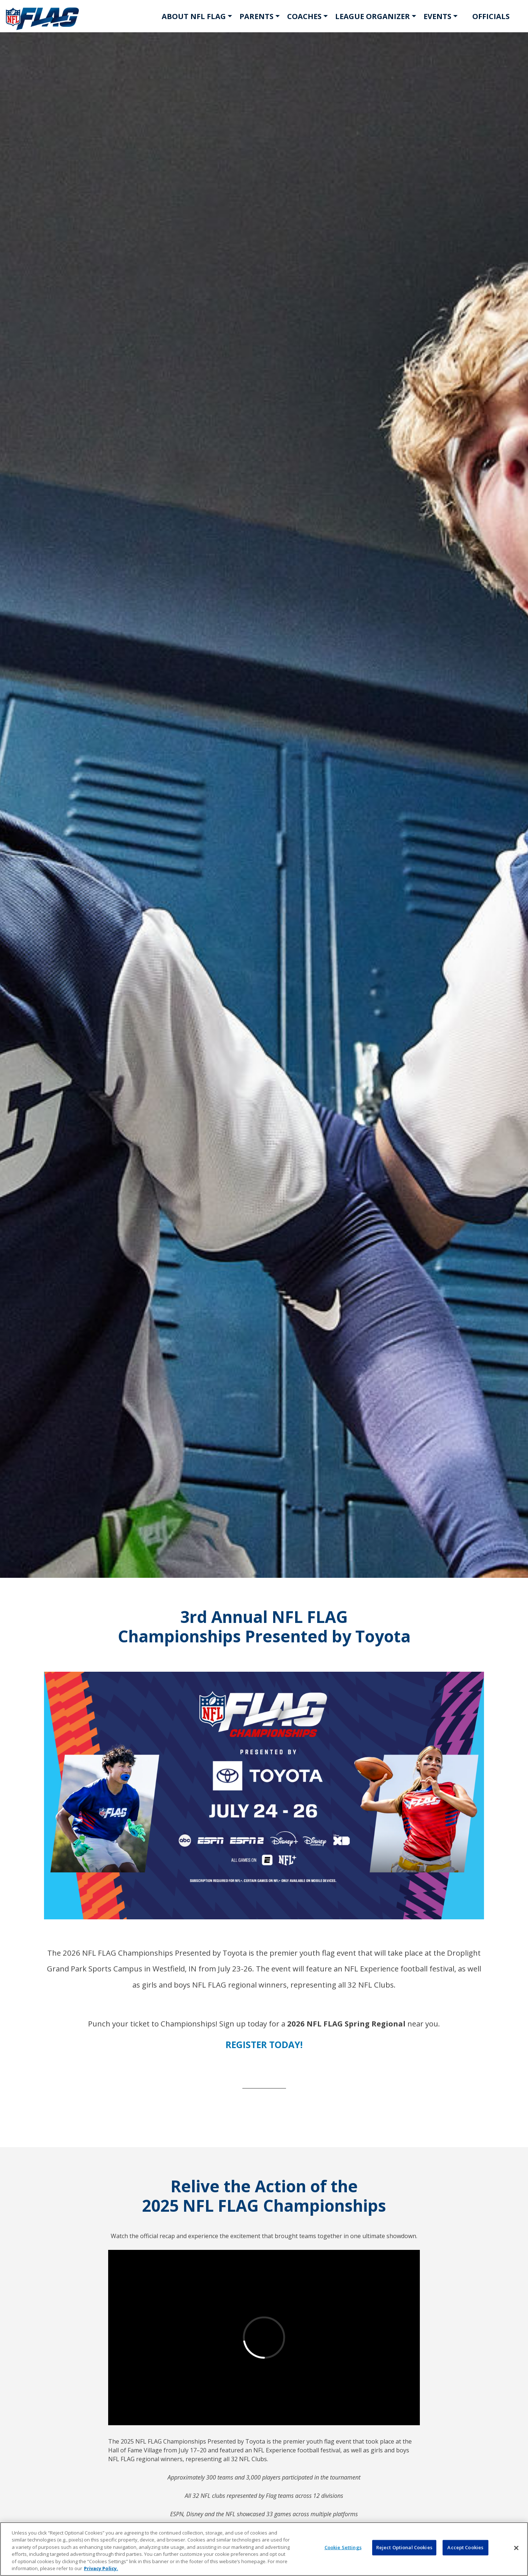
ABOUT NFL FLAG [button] (194, 16)
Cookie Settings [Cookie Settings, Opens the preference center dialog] (343, 2547)
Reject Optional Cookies (404, 2547)
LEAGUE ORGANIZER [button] (372, 16)
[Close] (516, 2548)
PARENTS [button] (256, 16)
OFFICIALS (491, 16)
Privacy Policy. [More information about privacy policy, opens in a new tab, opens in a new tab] (101, 2568)
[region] (264, 2549)
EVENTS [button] (437, 16)
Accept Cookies (465, 2547)
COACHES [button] (304, 16)
